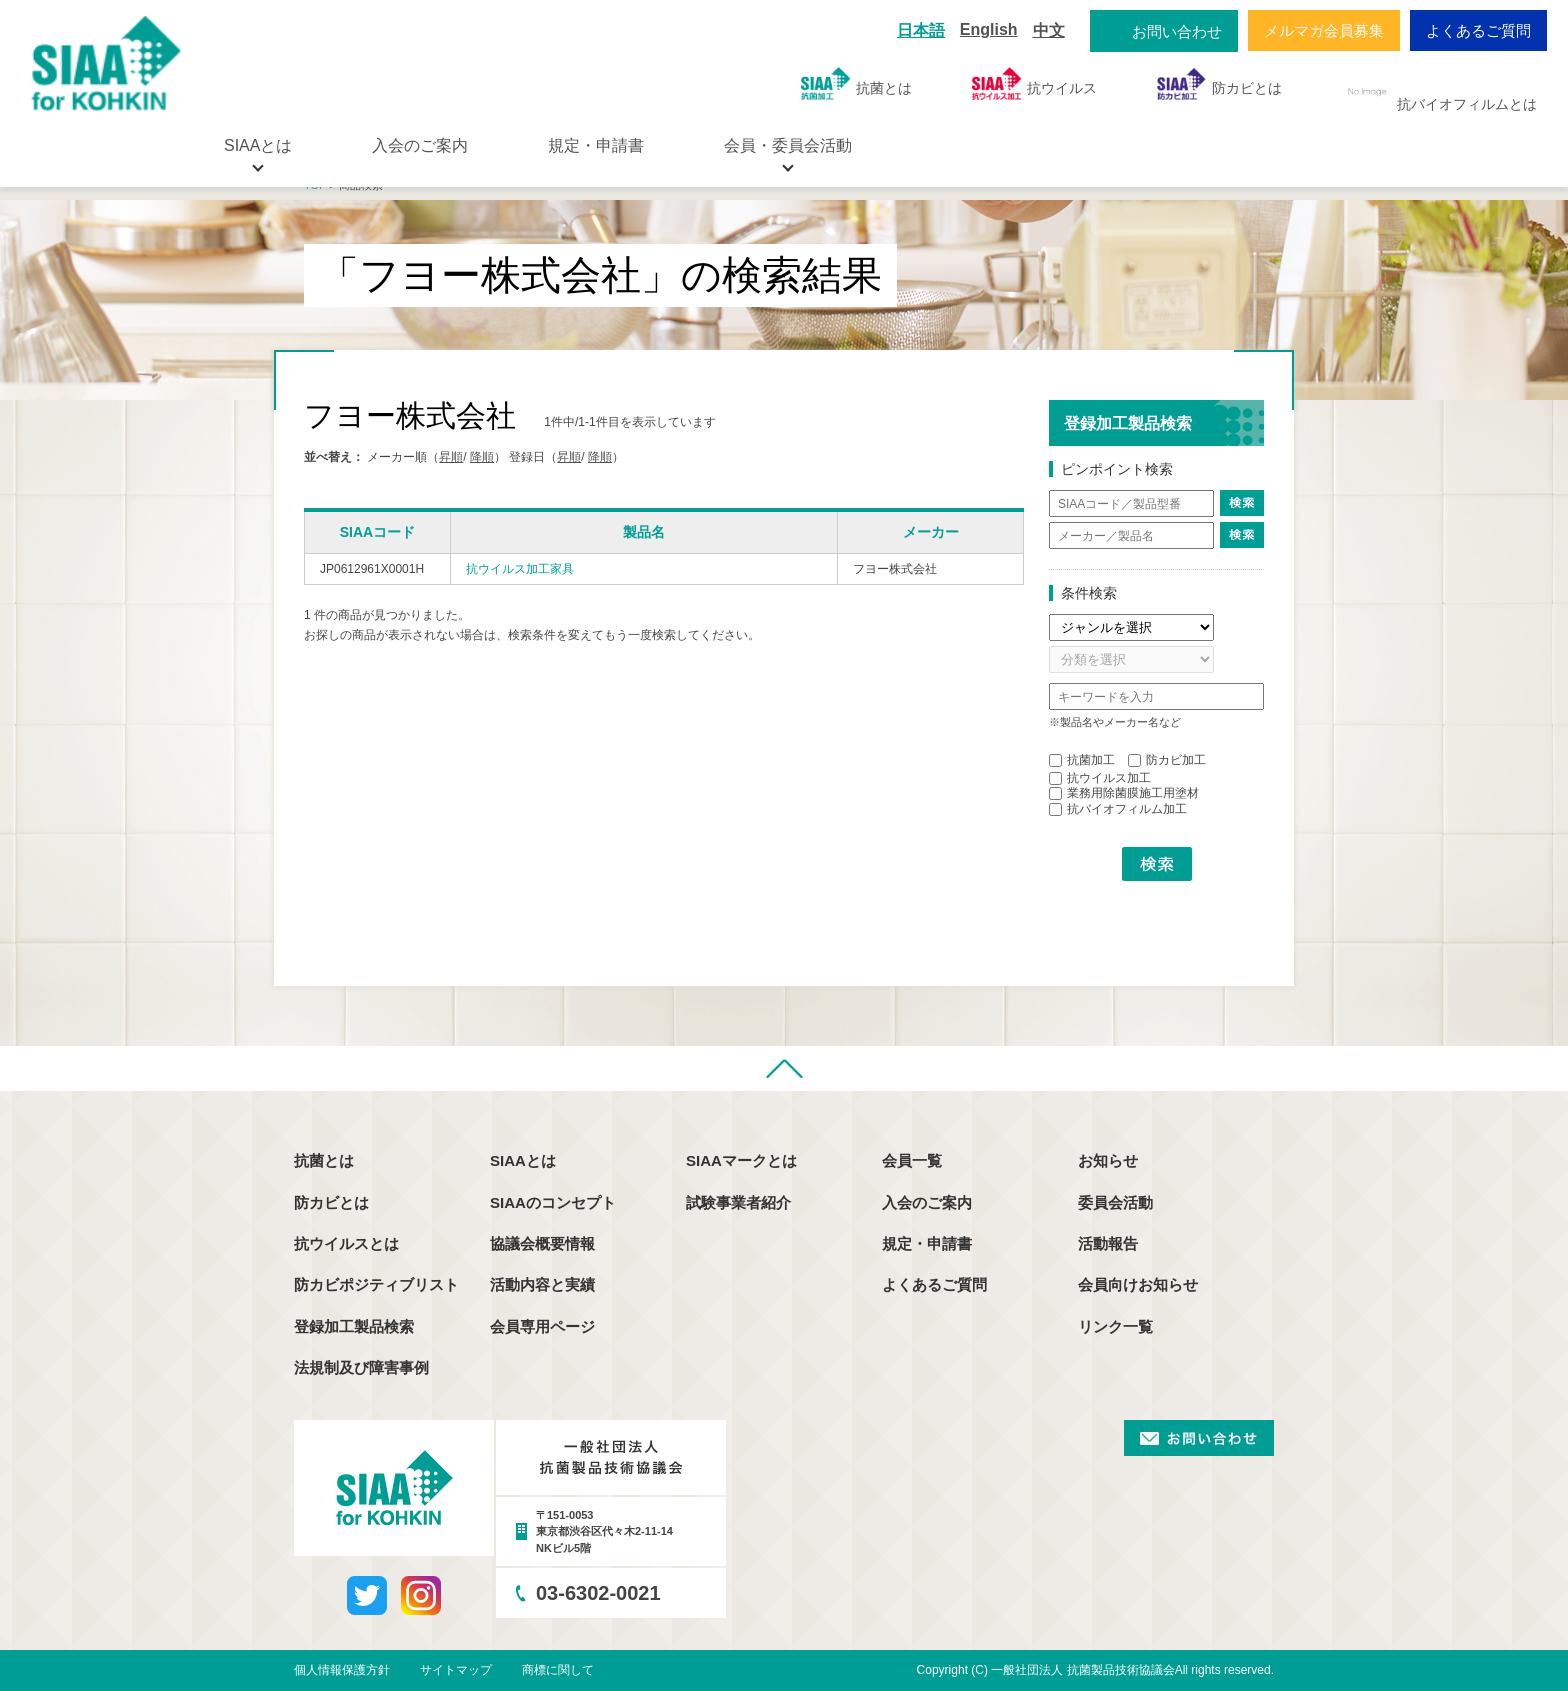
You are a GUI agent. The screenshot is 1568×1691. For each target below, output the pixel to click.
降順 (482, 457)
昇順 (451, 457)
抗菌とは (856, 83)
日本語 (921, 30)
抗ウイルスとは (346, 1243)
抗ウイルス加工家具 (520, 569)
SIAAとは (523, 1160)
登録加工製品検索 (354, 1326)
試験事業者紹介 (738, 1202)
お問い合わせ (1177, 31)
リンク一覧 (1115, 1326)
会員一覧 (912, 1160)
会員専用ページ (542, 1326)
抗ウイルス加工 (1100, 778)
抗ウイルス (1034, 83)
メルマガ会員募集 (1324, 30)
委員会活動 (1115, 1202)
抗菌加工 (1082, 760)
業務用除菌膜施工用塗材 (1124, 793)
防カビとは (1219, 83)
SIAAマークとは (741, 1160)
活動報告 (1108, 1243)
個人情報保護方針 (342, 1670)
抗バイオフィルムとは (1439, 92)
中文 (1049, 30)
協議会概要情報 (542, 1243)
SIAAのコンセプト (553, 1202)
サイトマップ (456, 1670)
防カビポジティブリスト (376, 1284)
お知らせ (1108, 1160)
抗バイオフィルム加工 (1118, 809)
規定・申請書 (596, 145)
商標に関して (558, 1670)
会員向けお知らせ (1138, 1284)
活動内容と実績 (542, 1284)
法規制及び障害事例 (361, 1367)
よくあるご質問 (1478, 30)
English (989, 29)
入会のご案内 (420, 145)
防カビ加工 (1167, 760)
